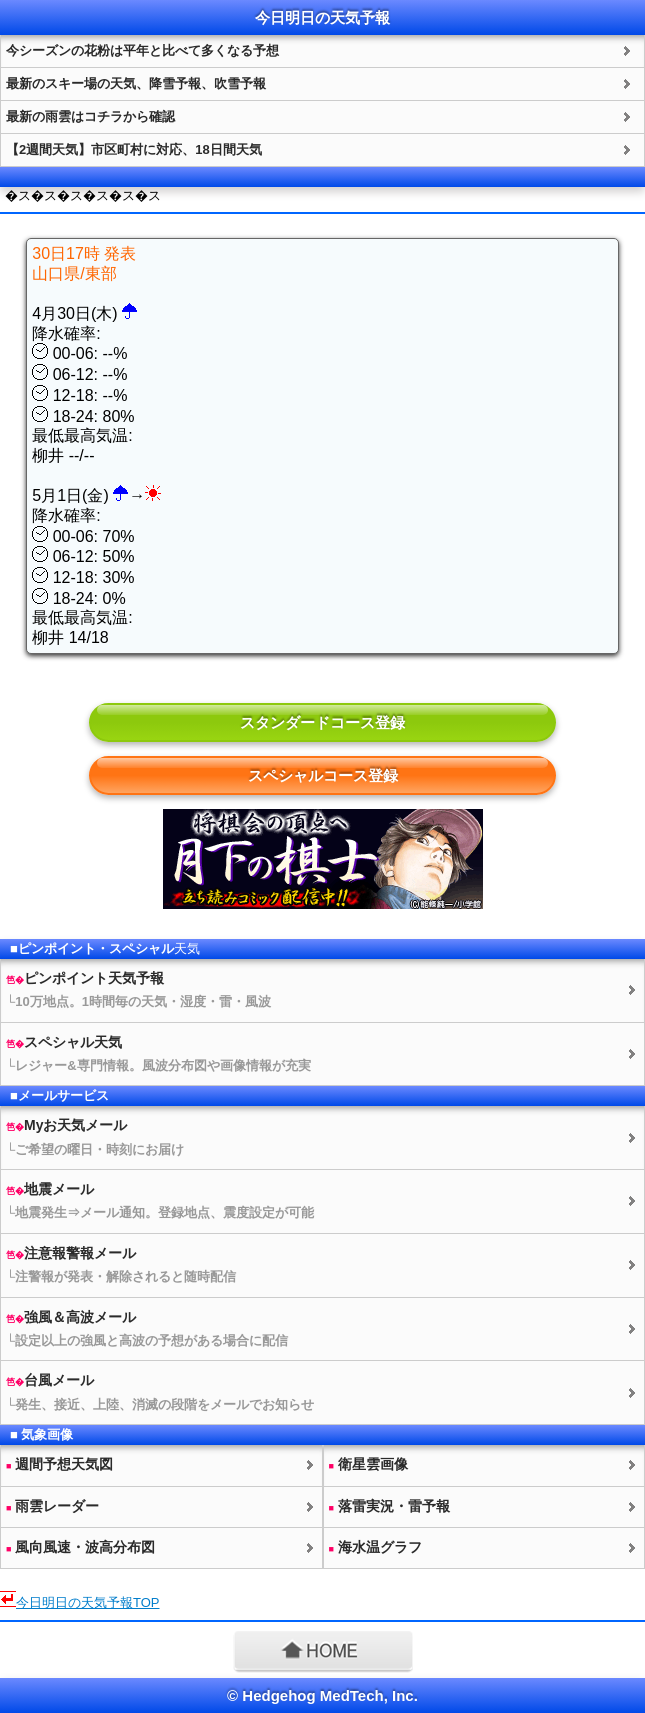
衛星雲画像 (368, 1464)
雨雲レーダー (52, 1506)
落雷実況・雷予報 (389, 1506)
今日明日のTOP (88, 1602)
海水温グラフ (375, 1547)
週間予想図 (59, 1464)
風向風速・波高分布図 (80, 1547)
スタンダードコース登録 (322, 722)
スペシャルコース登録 (323, 775)
